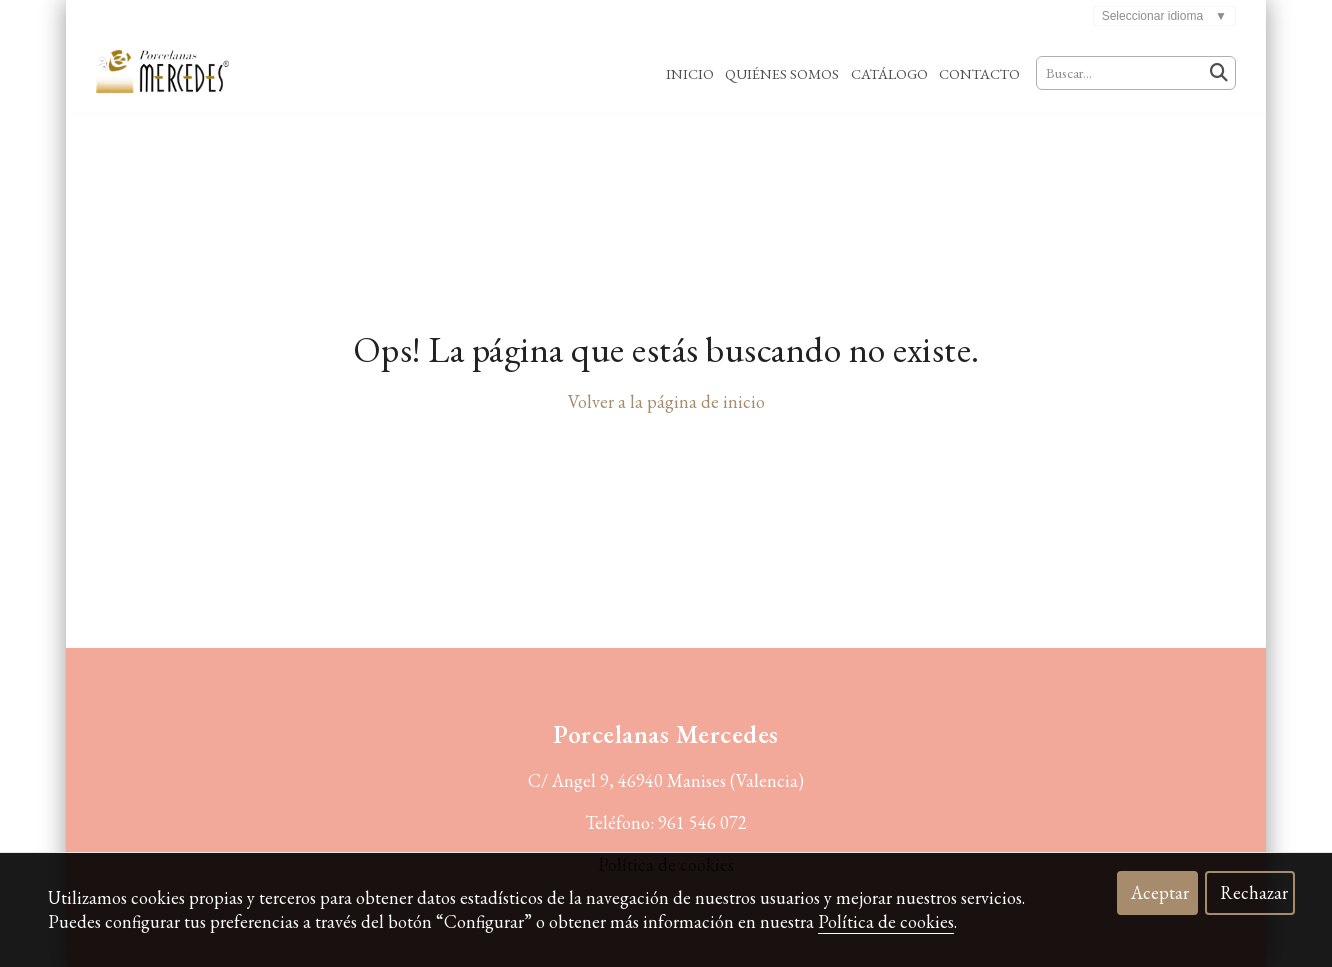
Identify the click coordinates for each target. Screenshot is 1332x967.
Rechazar (1254, 892)
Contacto (979, 73)
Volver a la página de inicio (666, 401)
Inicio (690, 73)
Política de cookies (886, 921)
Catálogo (889, 73)
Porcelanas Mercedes (666, 734)
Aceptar (1160, 892)
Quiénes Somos (782, 73)
